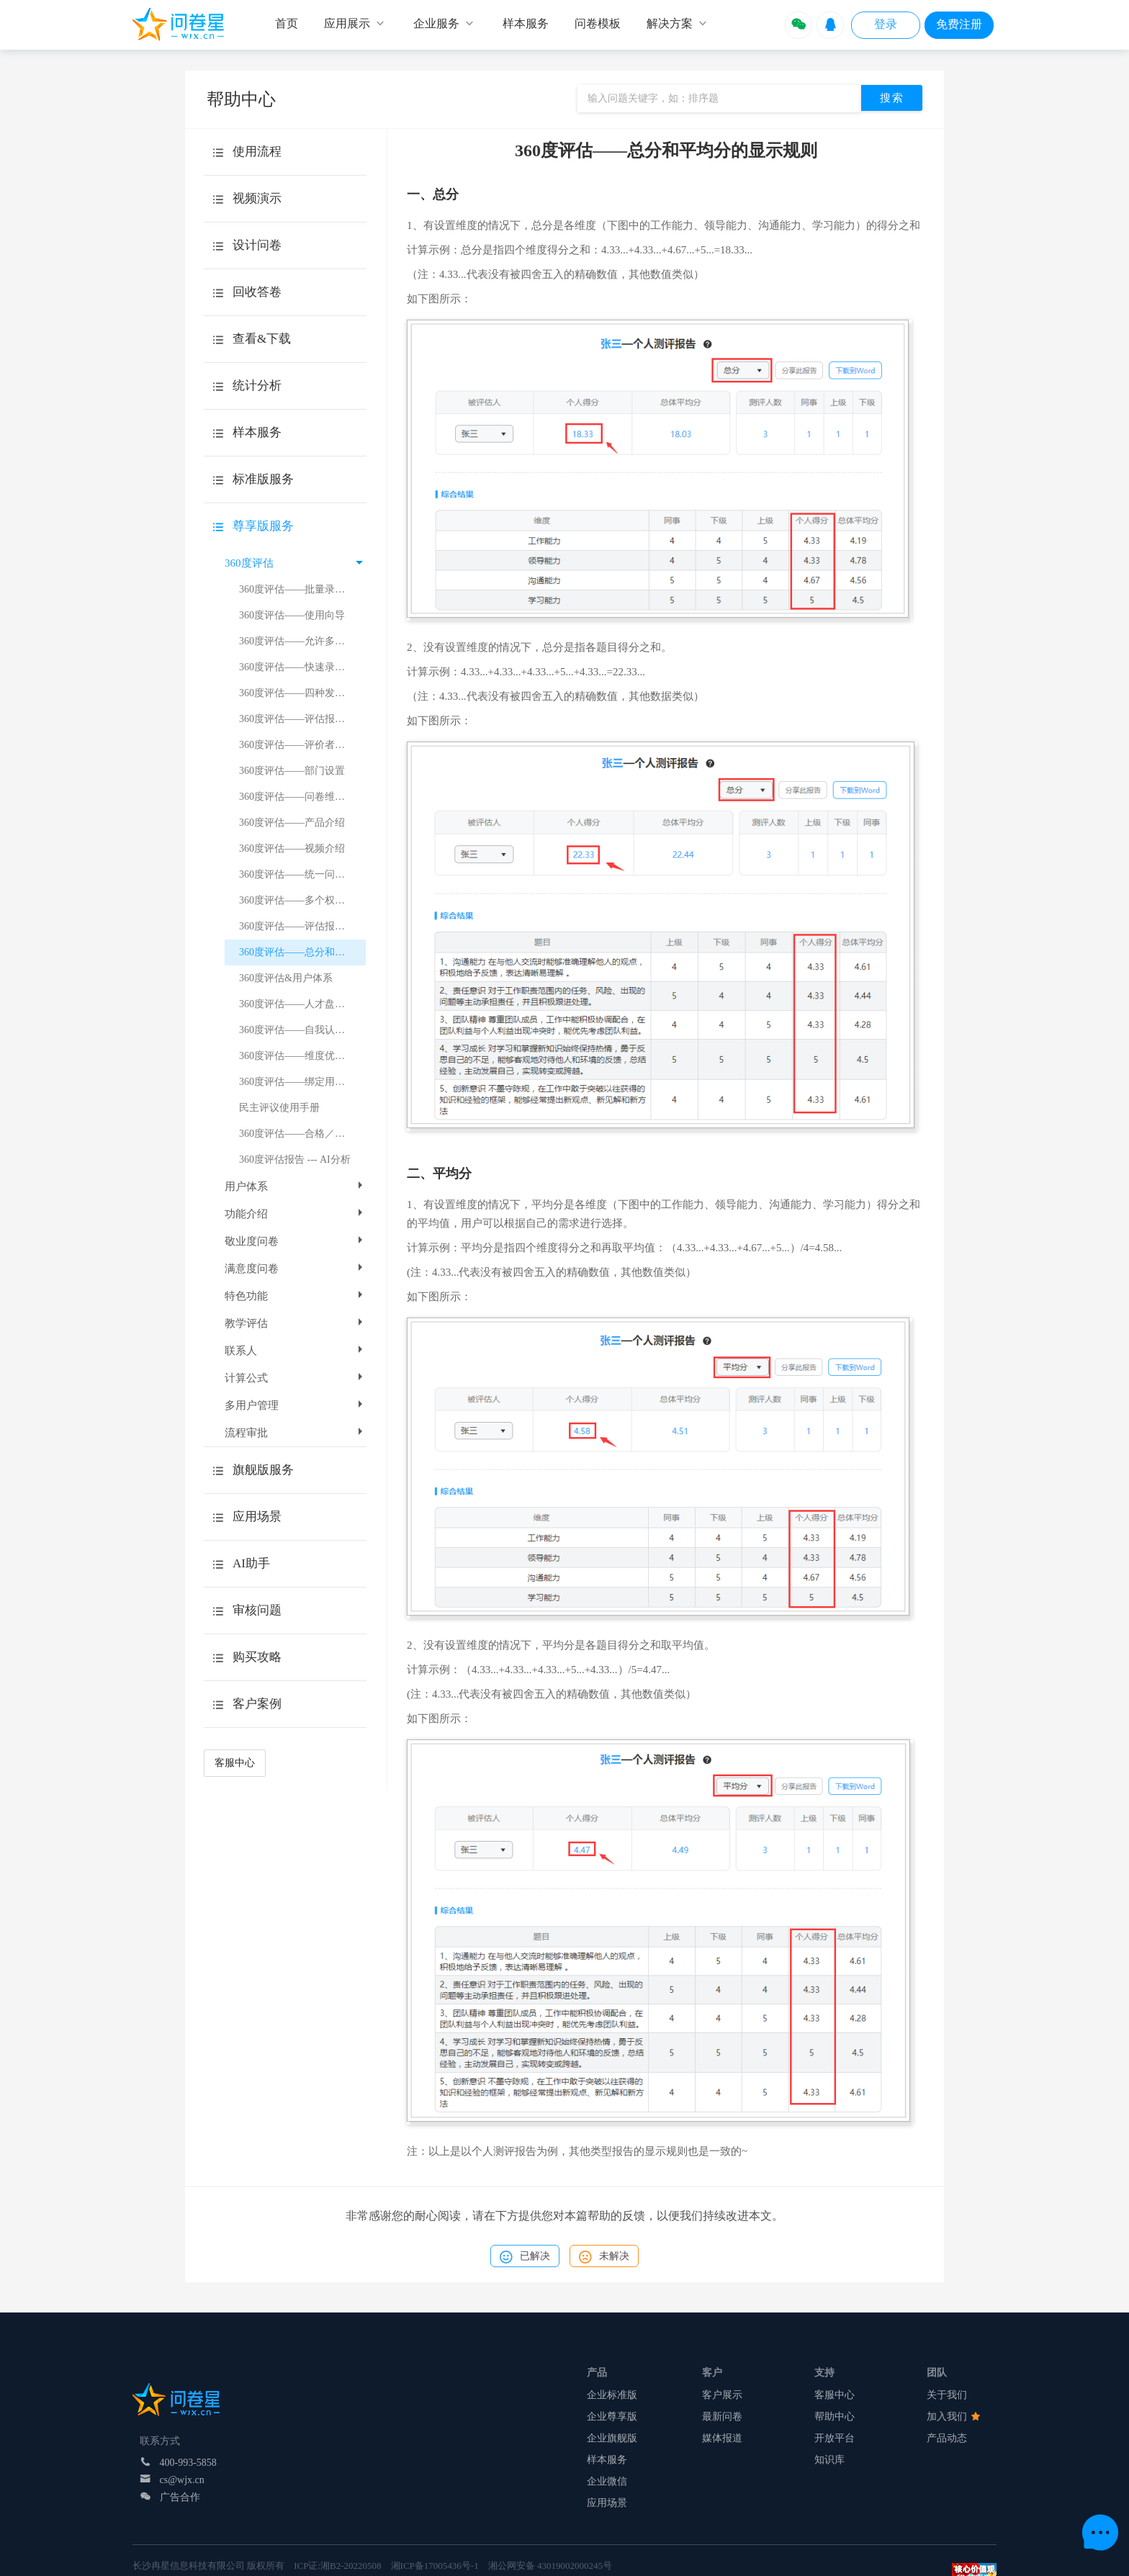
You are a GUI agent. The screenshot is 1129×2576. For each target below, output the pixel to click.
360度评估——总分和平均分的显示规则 (302, 952)
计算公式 (295, 1378)
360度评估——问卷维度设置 (302, 796)
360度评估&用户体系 (286, 978)
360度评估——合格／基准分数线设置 (302, 1133)
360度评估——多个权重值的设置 (302, 900)
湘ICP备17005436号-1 (435, 2565)
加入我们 (953, 2416)
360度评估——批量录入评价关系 (302, 589)
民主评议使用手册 (279, 1107)
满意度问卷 (295, 1268)
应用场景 (607, 2503)
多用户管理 (295, 1405)
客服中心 (235, 1762)
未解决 (604, 2257)
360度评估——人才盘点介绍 (302, 1004)
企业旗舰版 (612, 2438)
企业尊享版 (612, 2416)
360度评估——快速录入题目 (302, 667)
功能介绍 (295, 1214)
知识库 (829, 2459)
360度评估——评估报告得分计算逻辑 (302, 718)
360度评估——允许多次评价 (302, 641)
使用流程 (257, 151)
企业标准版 (612, 2395)
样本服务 (607, 2459)
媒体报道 (722, 2438)
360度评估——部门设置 (292, 770)
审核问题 (257, 1610)
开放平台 (834, 2438)
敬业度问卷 (295, 1241)
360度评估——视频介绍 (292, 848)
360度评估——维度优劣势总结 (302, 1055)
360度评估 (294, 563)
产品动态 (947, 2438)
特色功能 (295, 1296)
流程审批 (295, 1432)
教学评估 (295, 1323)
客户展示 (722, 2395)
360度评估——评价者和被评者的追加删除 (302, 744)
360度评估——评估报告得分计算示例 (302, 926)
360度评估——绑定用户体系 (302, 1081)
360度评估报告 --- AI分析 (295, 1159)
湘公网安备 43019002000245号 (550, 2565)
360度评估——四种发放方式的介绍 (302, 693)
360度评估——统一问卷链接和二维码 (302, 874)
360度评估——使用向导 (292, 615)
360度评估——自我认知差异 (302, 1029)
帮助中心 (834, 2416)
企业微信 (607, 2481)
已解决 (525, 2257)
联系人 (295, 1350)
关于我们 (947, 2395)
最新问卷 (722, 2416)
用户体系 (295, 1186)
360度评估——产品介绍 (292, 822)
